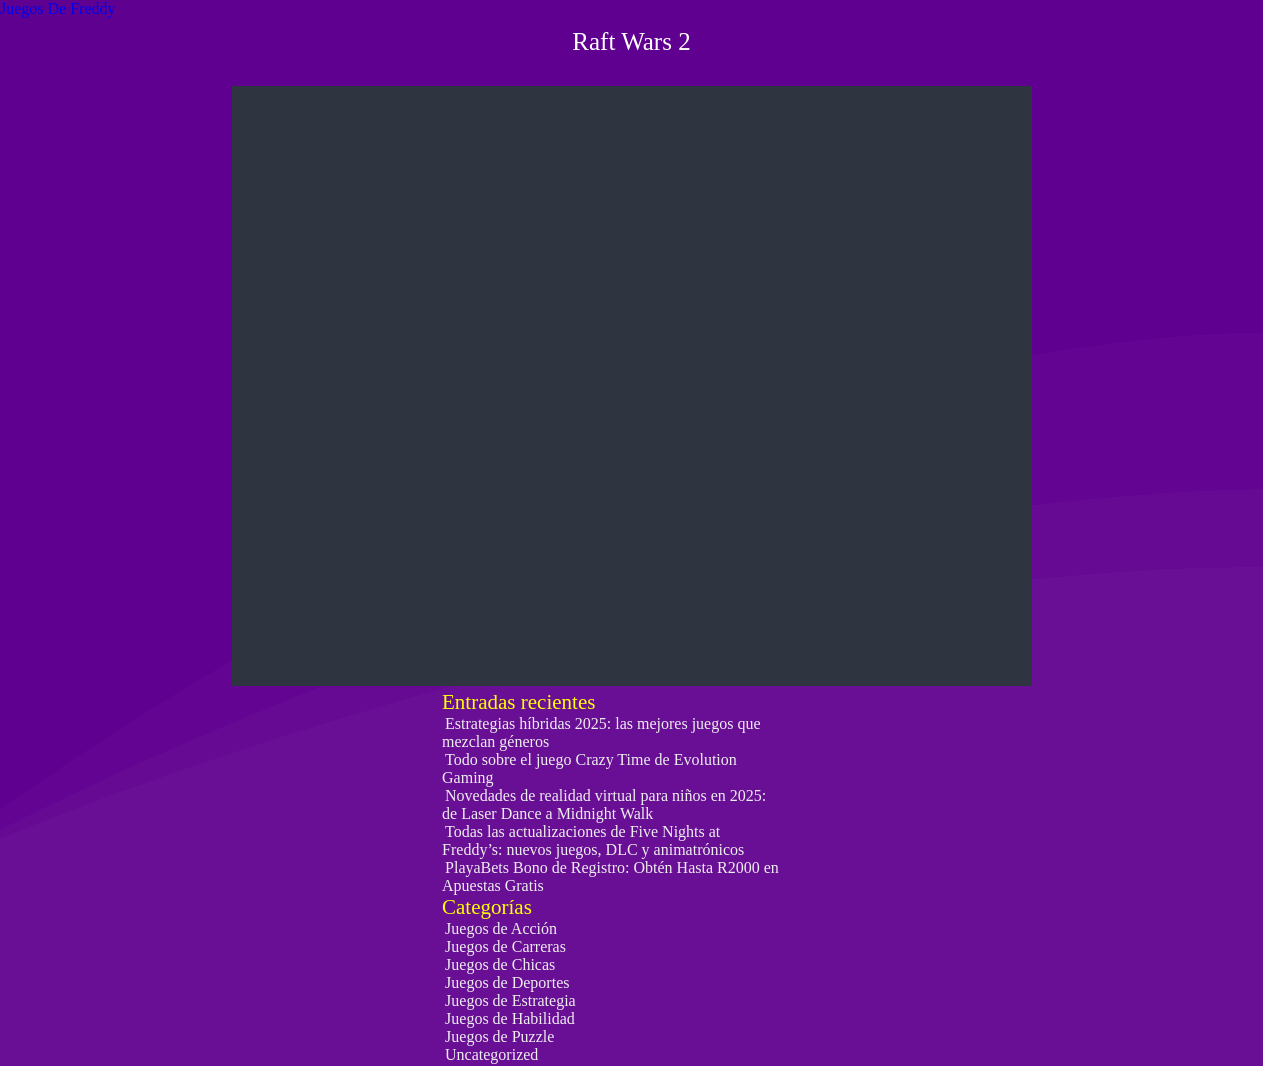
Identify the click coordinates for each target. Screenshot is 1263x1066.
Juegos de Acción (501, 928)
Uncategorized (491, 1054)
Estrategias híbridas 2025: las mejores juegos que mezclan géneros (601, 732)
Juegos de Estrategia (510, 1000)
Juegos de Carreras (505, 946)
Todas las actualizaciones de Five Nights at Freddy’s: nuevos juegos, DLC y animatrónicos (593, 840)
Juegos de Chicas (500, 964)
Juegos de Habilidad (510, 1018)
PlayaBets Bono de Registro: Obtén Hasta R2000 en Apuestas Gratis (610, 876)
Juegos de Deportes (507, 982)
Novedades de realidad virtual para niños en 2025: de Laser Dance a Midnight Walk (604, 804)
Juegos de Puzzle (499, 1036)
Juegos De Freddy (58, 8)
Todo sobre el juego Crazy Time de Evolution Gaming (589, 768)
